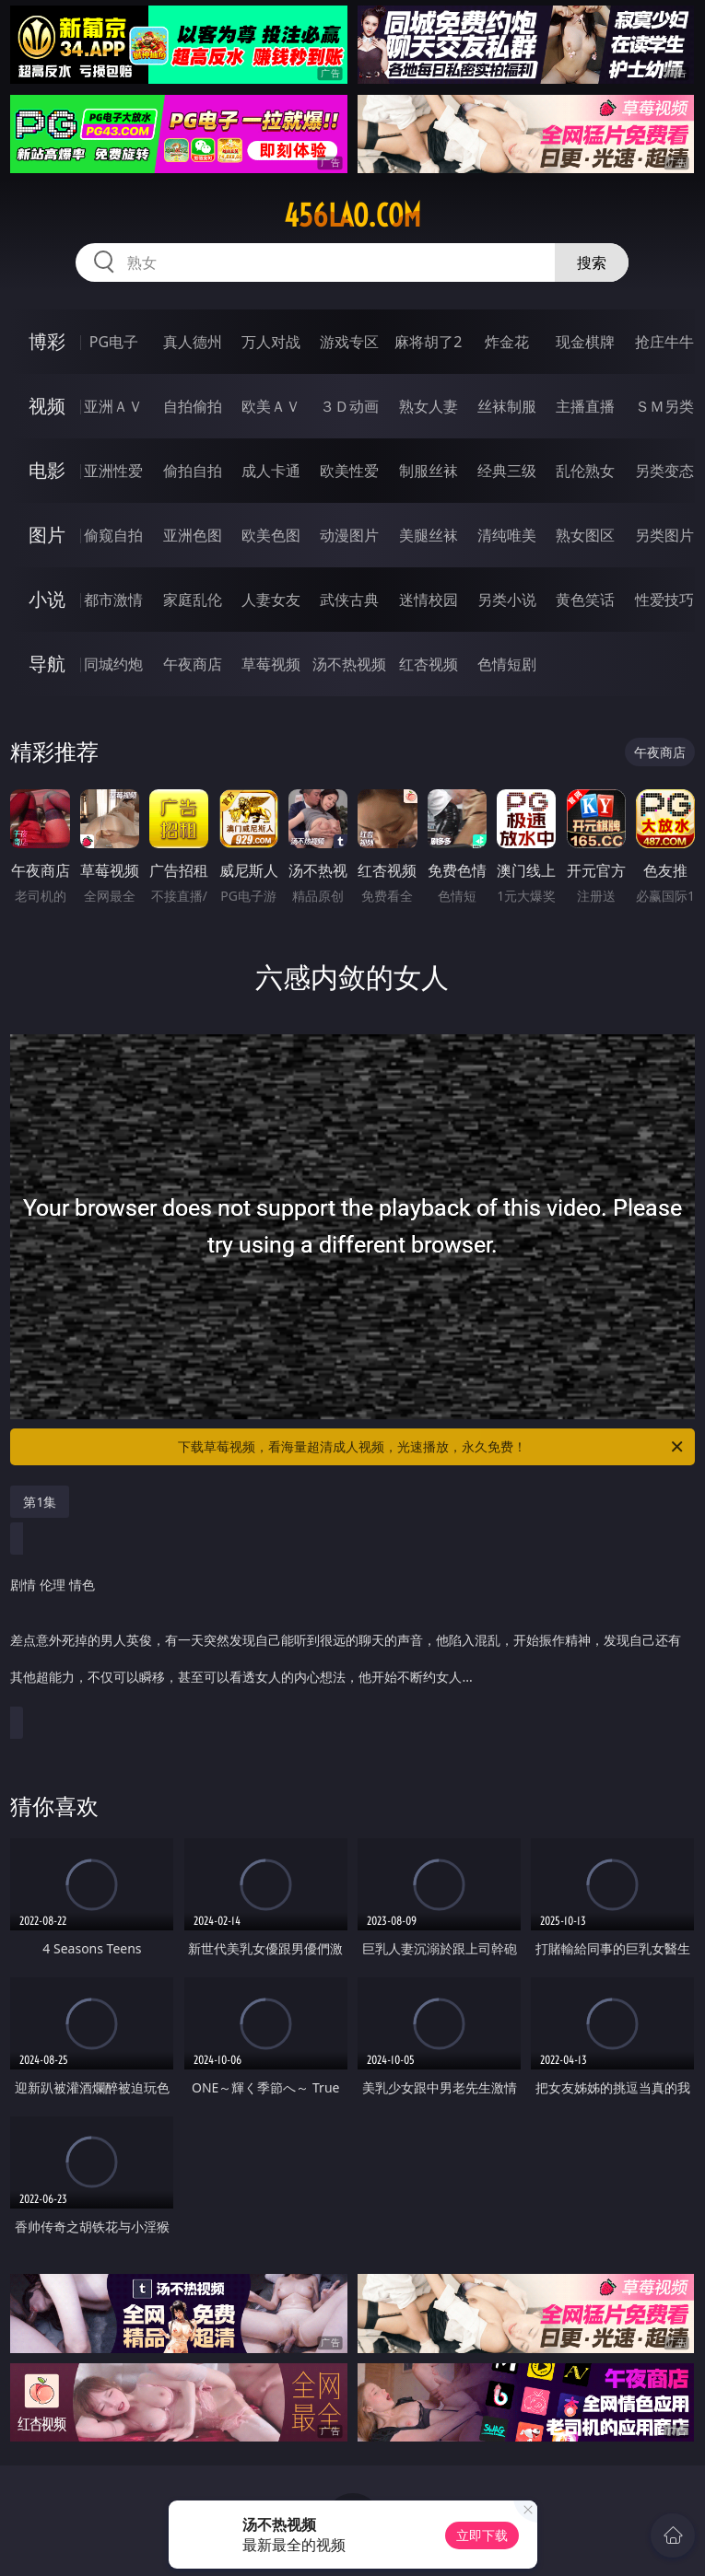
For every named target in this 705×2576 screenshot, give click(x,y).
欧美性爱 (349, 470)
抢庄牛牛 (664, 342)
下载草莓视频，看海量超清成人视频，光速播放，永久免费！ (431, 1447)
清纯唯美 (506, 535)
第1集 (39, 1501)
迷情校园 (428, 599)
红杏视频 (428, 664)
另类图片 (664, 535)
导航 (47, 663)
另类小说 (506, 599)
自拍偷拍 (192, 406)
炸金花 (507, 342)
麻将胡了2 (428, 342)
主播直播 (585, 406)
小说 (47, 599)
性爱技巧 (664, 599)
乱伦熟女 (585, 470)
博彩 (47, 341)
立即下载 (482, 2535)
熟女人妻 (428, 406)
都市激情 (113, 599)
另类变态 (664, 470)
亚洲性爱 (113, 470)
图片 (47, 534)
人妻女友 (270, 599)
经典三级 (506, 470)
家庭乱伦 (192, 599)
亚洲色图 (192, 535)
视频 (47, 405)
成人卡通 (270, 470)
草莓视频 (270, 664)
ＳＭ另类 (664, 406)
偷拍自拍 (192, 470)
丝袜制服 (506, 406)
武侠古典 (349, 599)
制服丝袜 (428, 470)
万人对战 (270, 342)
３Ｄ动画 (349, 406)
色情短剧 (506, 664)
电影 (47, 470)
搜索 (591, 262)
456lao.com (352, 215)
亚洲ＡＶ (113, 406)
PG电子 (113, 342)
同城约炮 (113, 664)
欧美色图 (270, 535)
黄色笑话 (585, 599)
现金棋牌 (585, 342)
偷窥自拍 (113, 535)
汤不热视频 (349, 664)
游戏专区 (349, 342)
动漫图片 (349, 535)
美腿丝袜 (428, 535)
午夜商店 (192, 664)
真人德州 (192, 342)
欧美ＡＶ (270, 406)
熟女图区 (585, 535)
